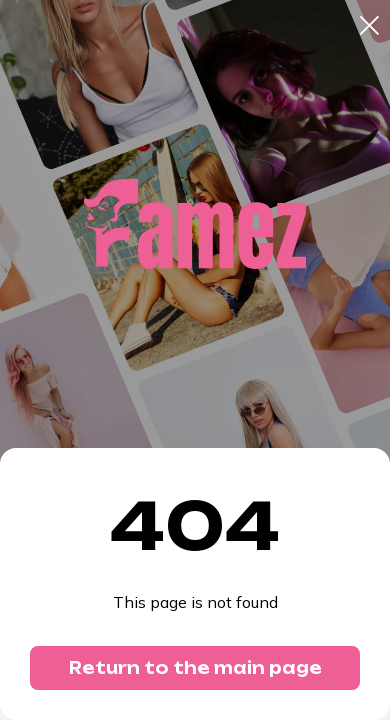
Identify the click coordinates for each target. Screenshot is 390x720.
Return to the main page (195, 668)
